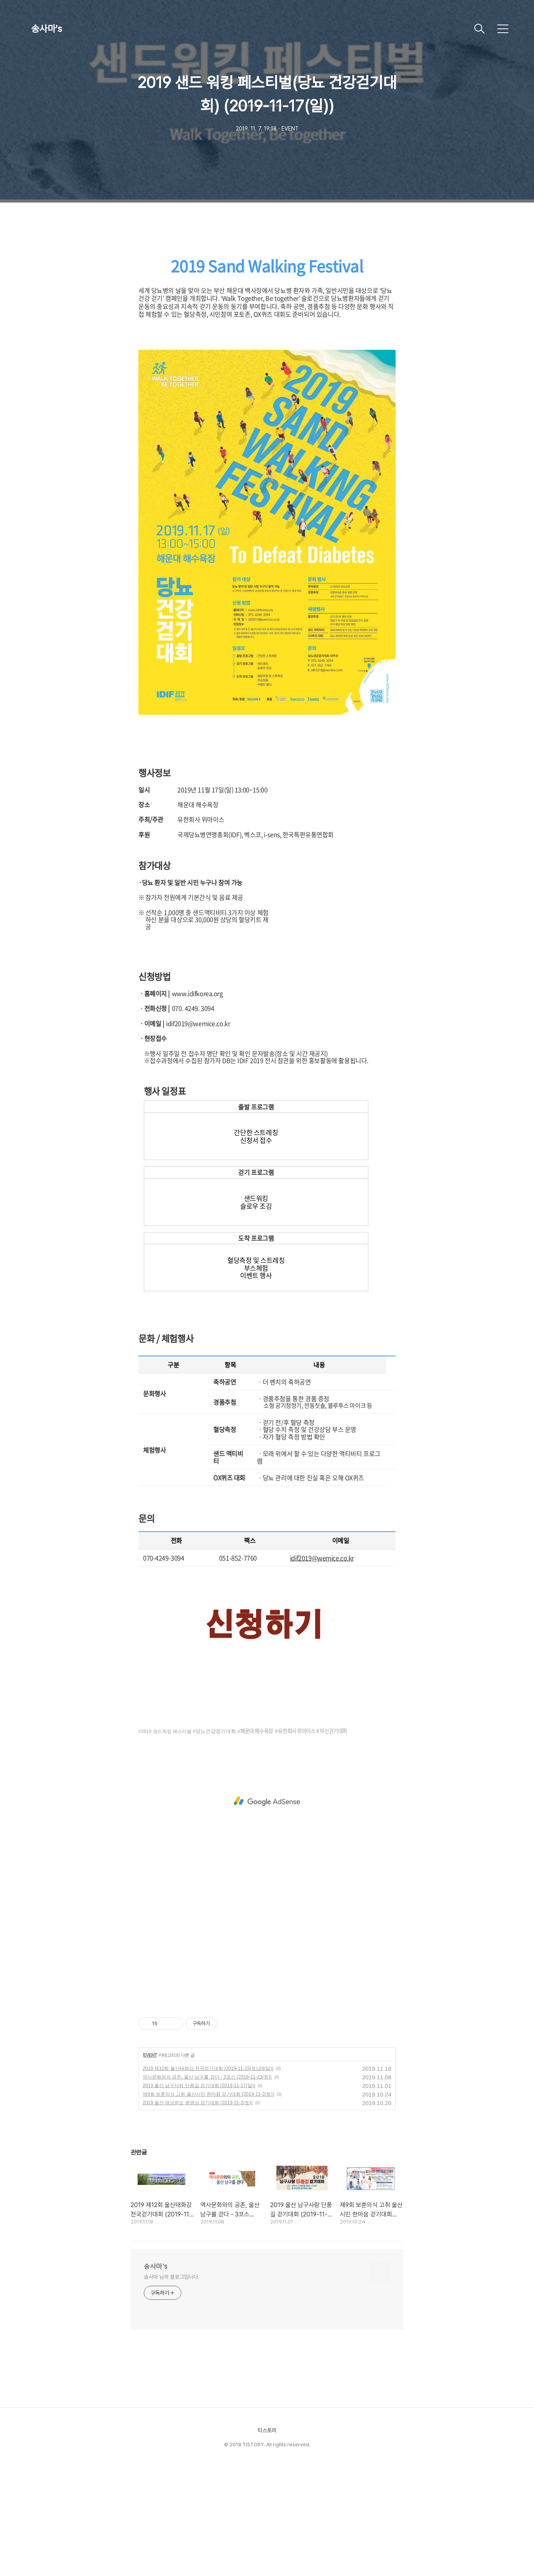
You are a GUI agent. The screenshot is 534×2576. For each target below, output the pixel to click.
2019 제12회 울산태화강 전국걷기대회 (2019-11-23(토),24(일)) (208, 2177)
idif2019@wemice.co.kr (322, 1666)
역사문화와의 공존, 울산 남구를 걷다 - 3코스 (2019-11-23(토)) (207, 2186)
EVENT (150, 2164)
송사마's (46, 28)
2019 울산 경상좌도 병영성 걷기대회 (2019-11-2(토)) (198, 2212)
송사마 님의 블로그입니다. (172, 2386)
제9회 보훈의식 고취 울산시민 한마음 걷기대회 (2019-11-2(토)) (208, 2203)
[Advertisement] (267, 303)
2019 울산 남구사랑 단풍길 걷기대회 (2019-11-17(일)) (199, 2194)
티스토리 (267, 2539)
